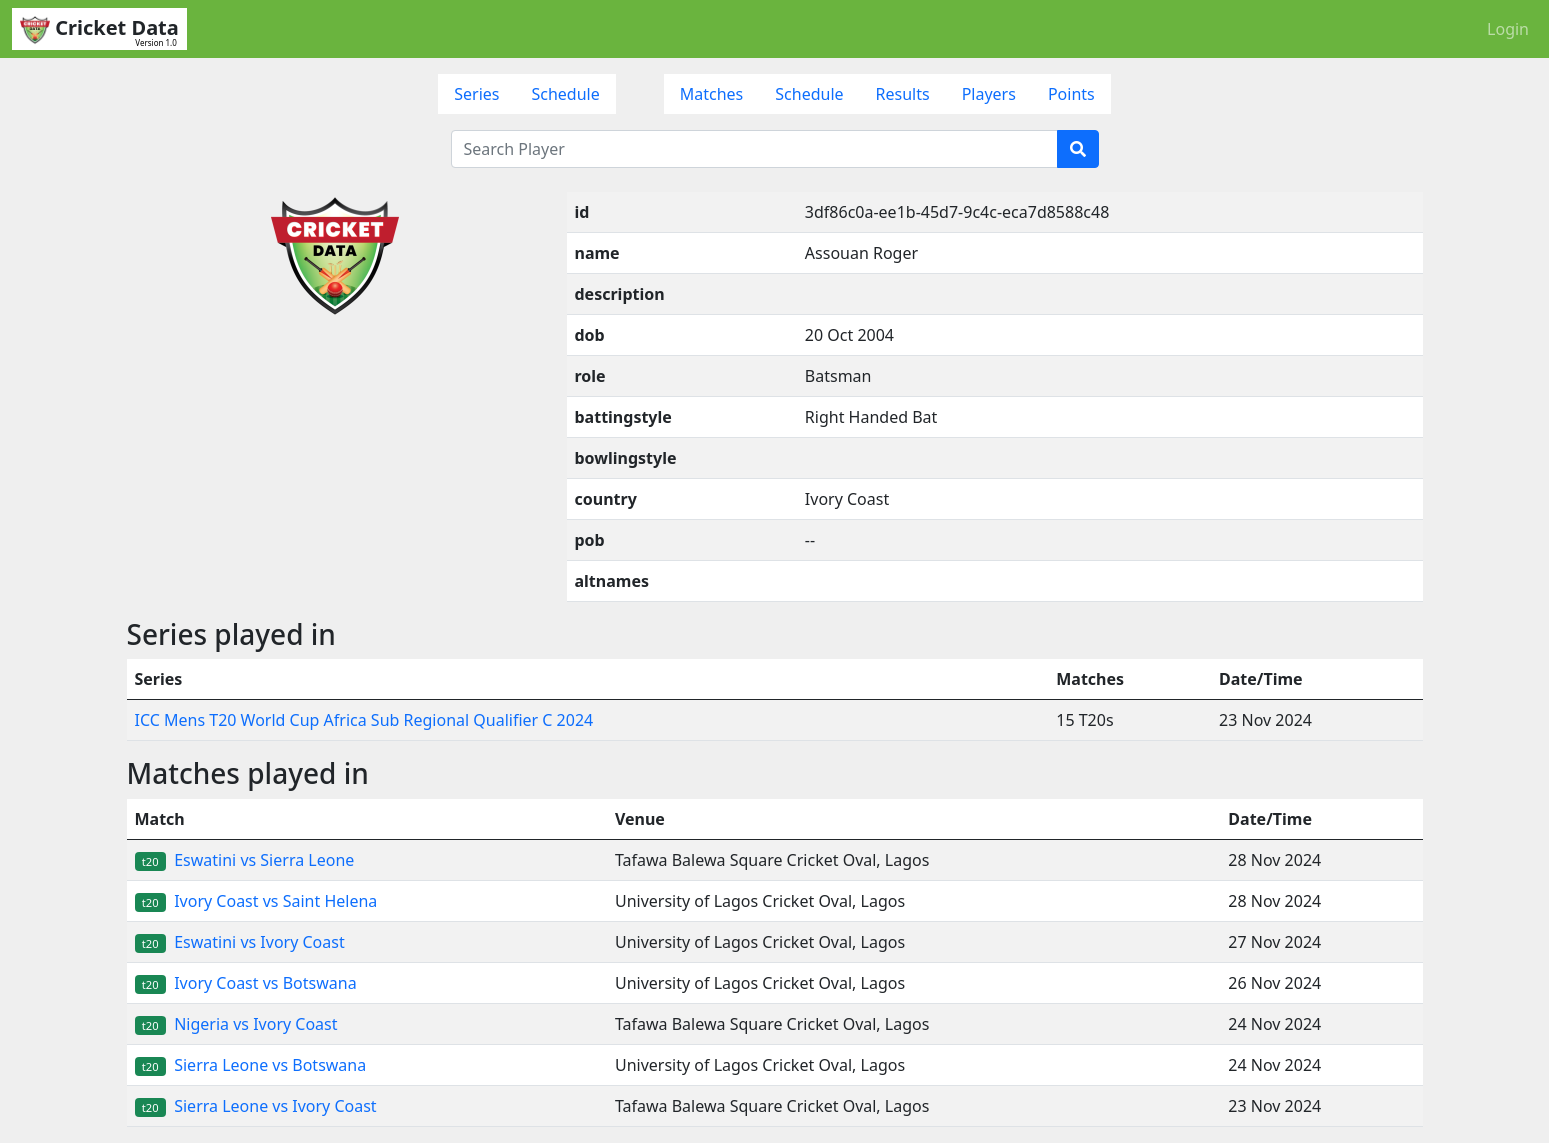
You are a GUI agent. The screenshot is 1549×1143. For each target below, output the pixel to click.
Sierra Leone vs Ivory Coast (256, 1106)
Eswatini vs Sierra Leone (245, 860)
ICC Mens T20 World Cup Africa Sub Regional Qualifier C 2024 (364, 720)
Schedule (565, 94)
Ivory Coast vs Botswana (246, 983)
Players (989, 94)
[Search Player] (754, 149)
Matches (712, 94)
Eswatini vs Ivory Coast (240, 942)
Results (903, 94)
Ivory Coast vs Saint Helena (256, 901)
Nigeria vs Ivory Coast (236, 1024)
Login (1508, 29)
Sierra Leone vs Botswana (251, 1065)
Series (476, 94)
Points (1071, 94)
